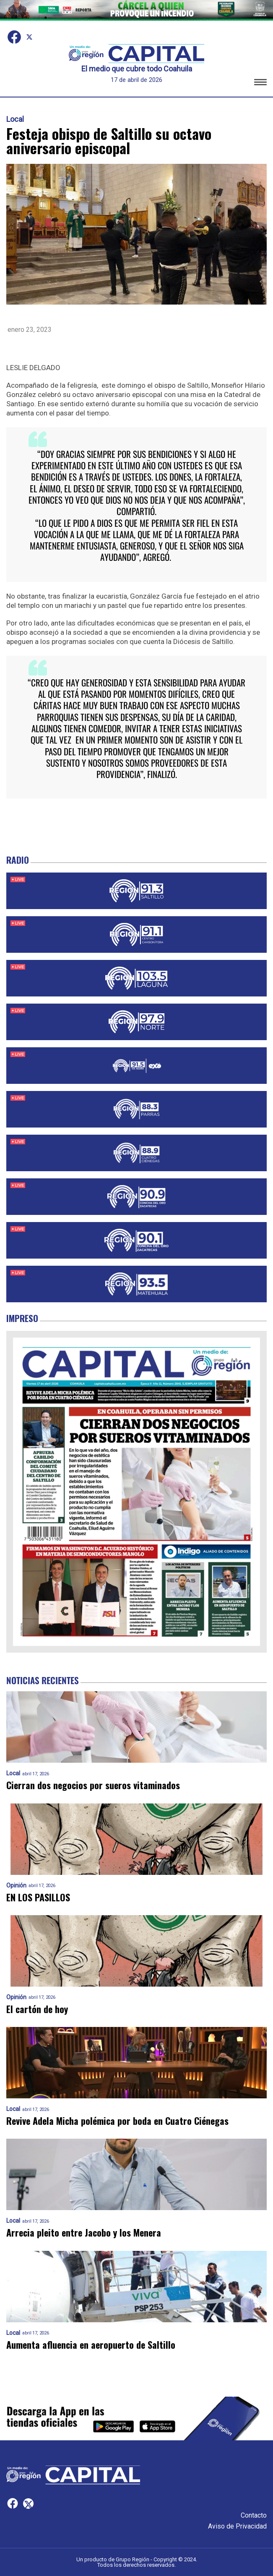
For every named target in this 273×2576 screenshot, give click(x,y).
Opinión (16, 1885)
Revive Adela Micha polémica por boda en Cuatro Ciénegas (117, 2121)
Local (15, 119)
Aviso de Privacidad (237, 2526)
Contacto (254, 2515)
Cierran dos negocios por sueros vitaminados (93, 1785)
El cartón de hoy (37, 2009)
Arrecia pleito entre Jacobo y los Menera (83, 2232)
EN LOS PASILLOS (38, 1897)
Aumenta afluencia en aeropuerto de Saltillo (90, 2344)
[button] (260, 83)
